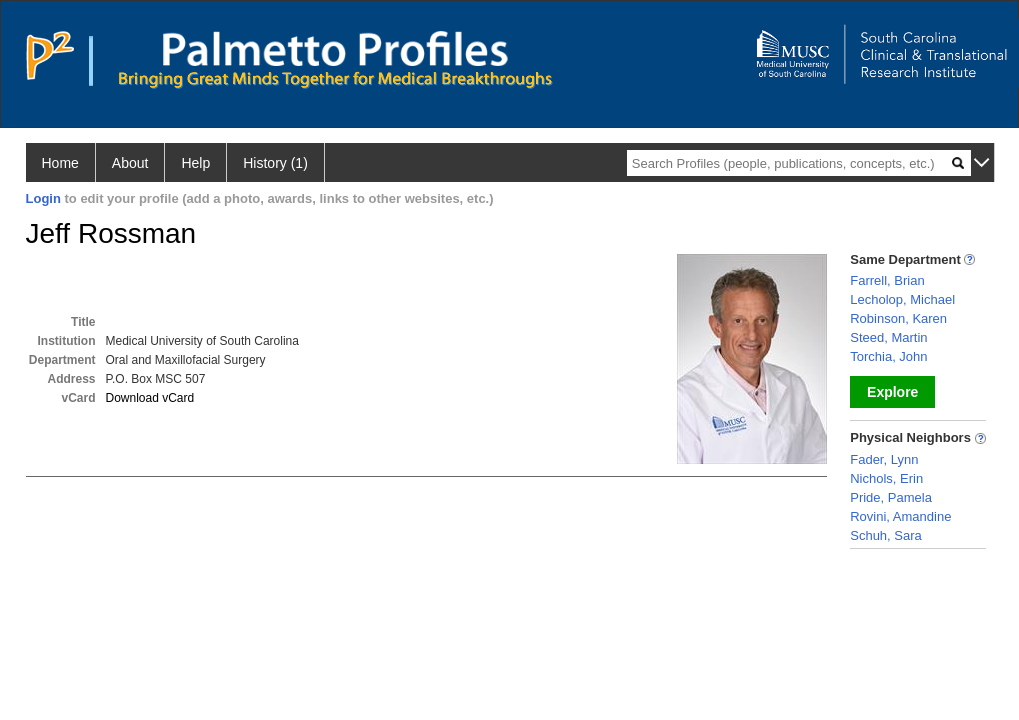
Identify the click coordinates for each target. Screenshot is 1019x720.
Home (60, 163)
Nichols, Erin (886, 478)
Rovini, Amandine (900, 516)
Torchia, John (888, 356)
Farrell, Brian (887, 280)
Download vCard (150, 398)
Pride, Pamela (891, 497)
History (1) (275, 163)
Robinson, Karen (898, 318)
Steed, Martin (888, 337)
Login (43, 198)
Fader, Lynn (884, 459)
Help (195, 163)
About (130, 163)
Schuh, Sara (886, 535)
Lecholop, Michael (902, 299)
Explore (892, 392)
